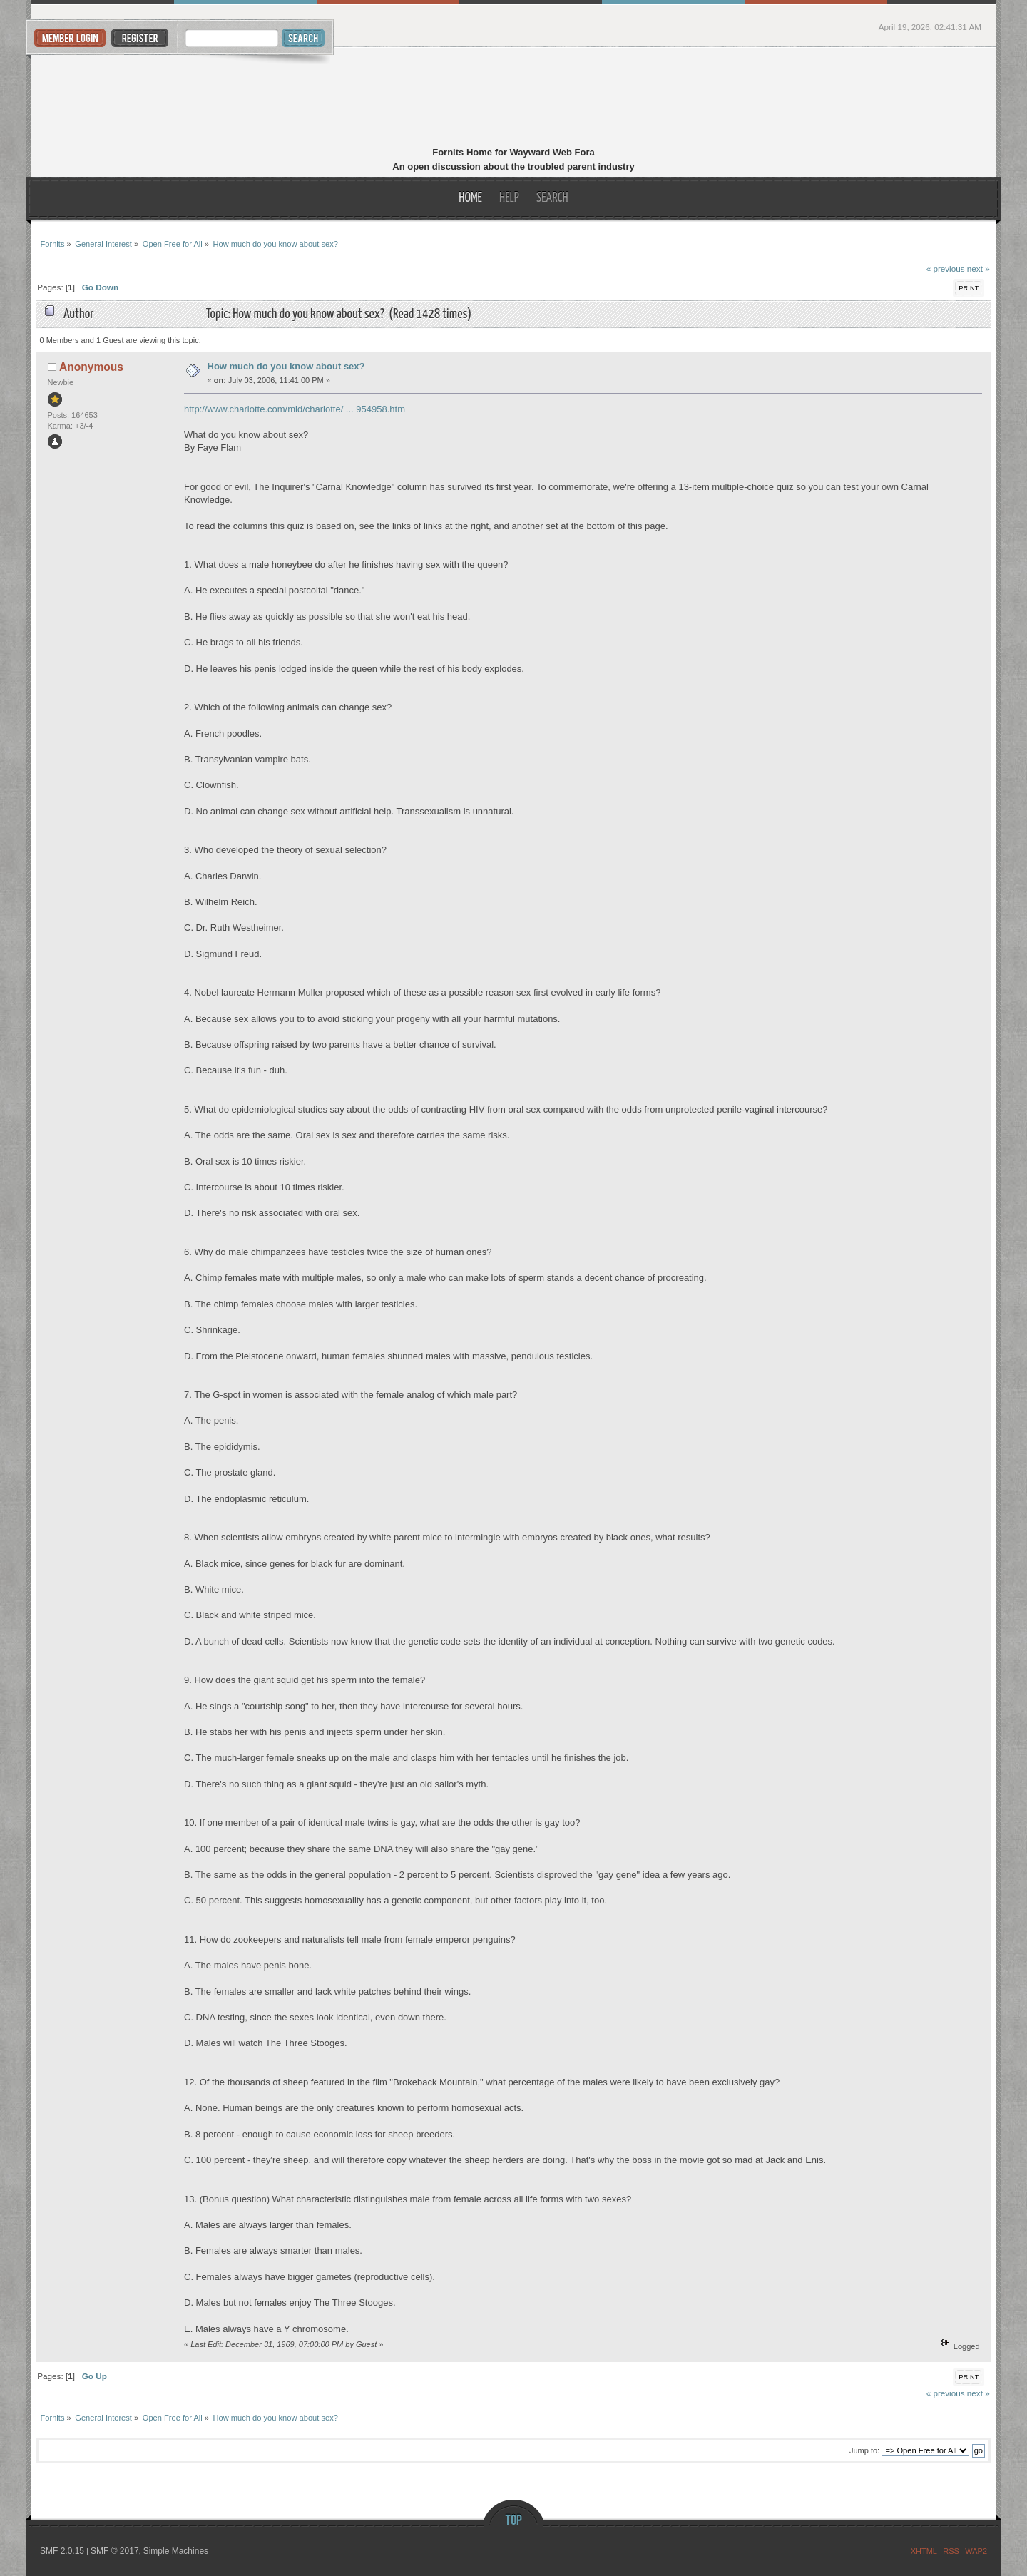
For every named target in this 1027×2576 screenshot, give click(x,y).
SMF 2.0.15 (62, 2551)
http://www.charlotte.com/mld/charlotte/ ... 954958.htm (294, 409)
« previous (945, 268)
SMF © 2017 (115, 2551)
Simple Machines (175, 2551)
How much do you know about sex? (286, 366)
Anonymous (91, 367)
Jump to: (864, 2450)
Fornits (514, 98)
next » (978, 268)
